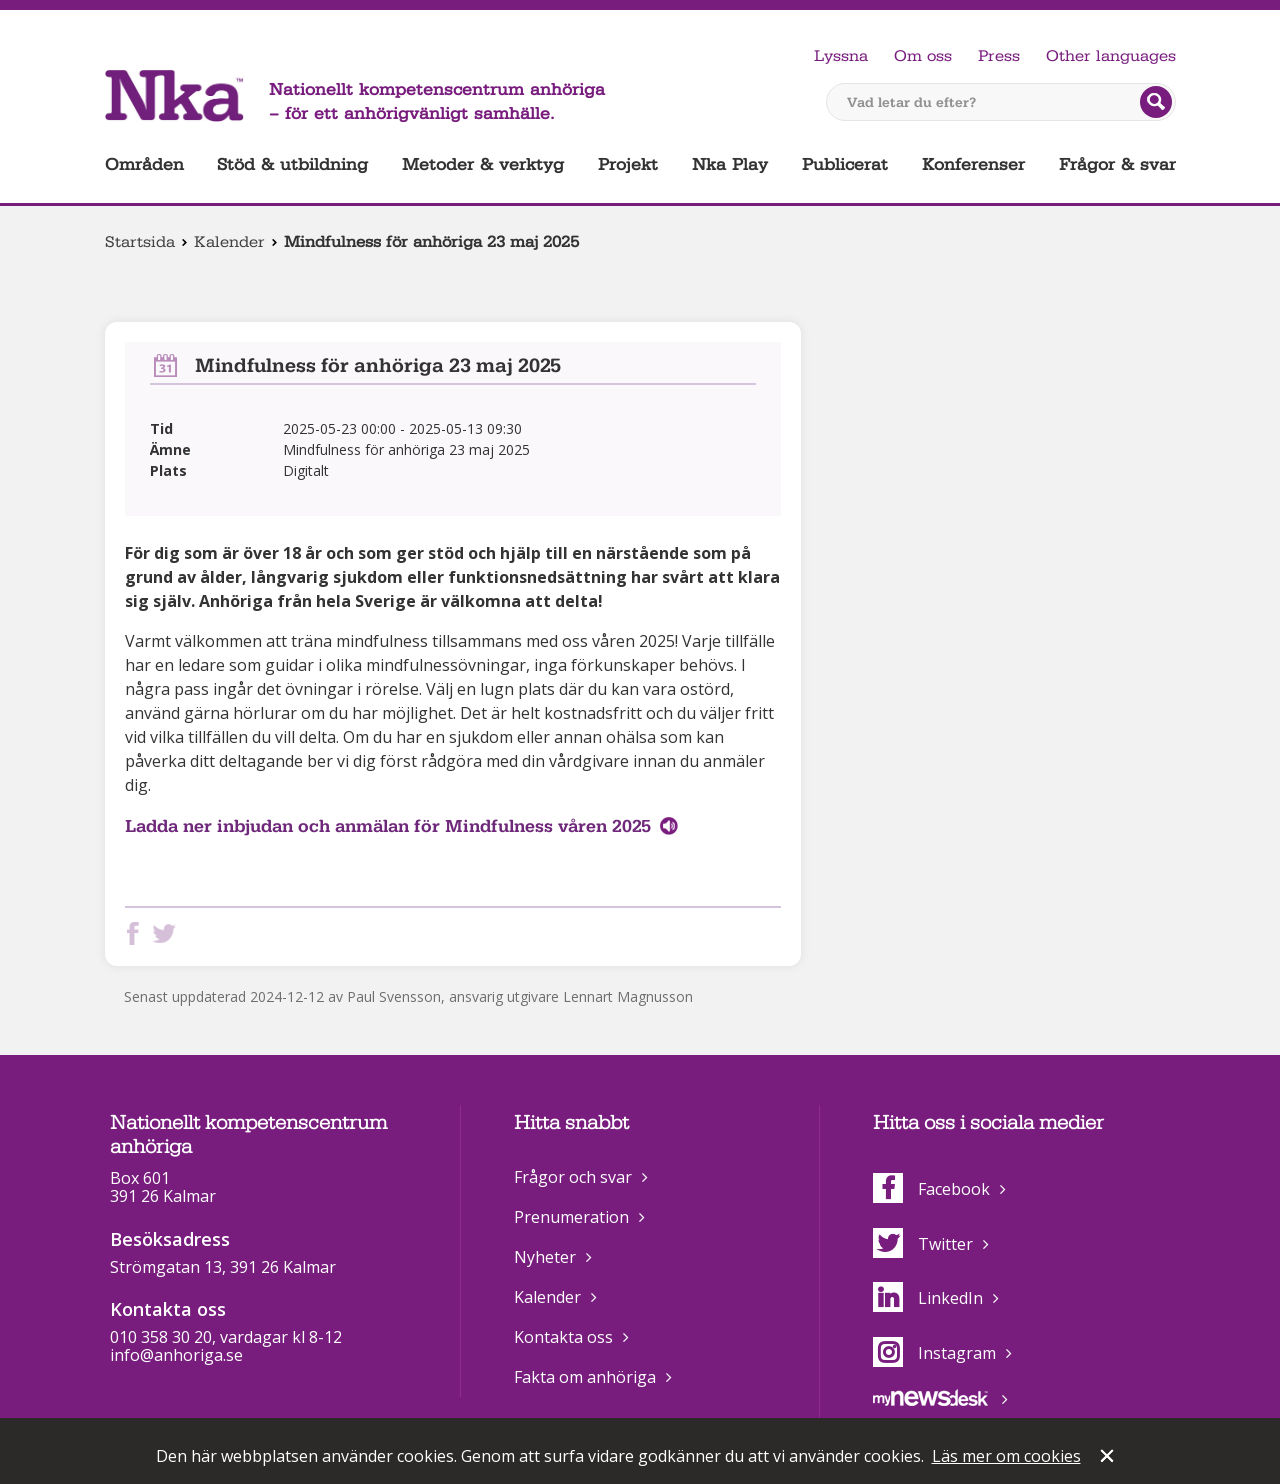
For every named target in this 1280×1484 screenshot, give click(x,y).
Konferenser (973, 164)
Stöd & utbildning (292, 164)
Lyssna (841, 56)
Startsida (140, 242)
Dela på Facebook (137, 933)
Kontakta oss (563, 1337)
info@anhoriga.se (176, 1355)
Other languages (1111, 56)
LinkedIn (928, 1298)
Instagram (934, 1353)
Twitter (923, 1244)
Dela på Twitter (168, 933)
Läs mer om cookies (1006, 1456)
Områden (144, 164)
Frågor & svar (1117, 164)
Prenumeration (571, 1217)
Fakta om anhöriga (585, 1377)
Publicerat (845, 164)
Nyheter (545, 1257)
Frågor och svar (573, 1177)
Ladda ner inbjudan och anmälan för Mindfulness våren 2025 (387, 826)
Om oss (923, 56)
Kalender (229, 242)
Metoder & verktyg (483, 164)
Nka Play (730, 164)
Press (999, 56)
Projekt (628, 164)
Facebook (931, 1189)
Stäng (1109, 1458)
